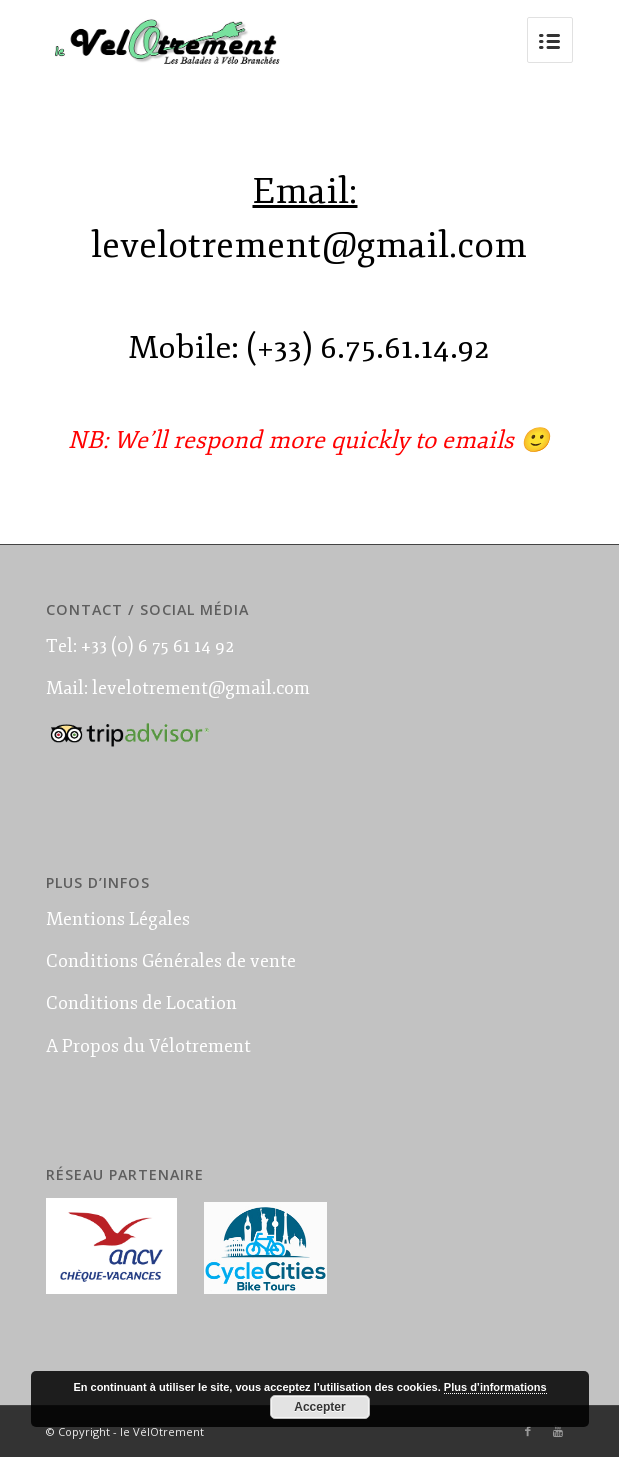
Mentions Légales (118, 919)
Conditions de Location (141, 1003)
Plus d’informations (495, 1387)
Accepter (319, 1407)
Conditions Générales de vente (171, 961)
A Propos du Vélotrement (148, 1046)
